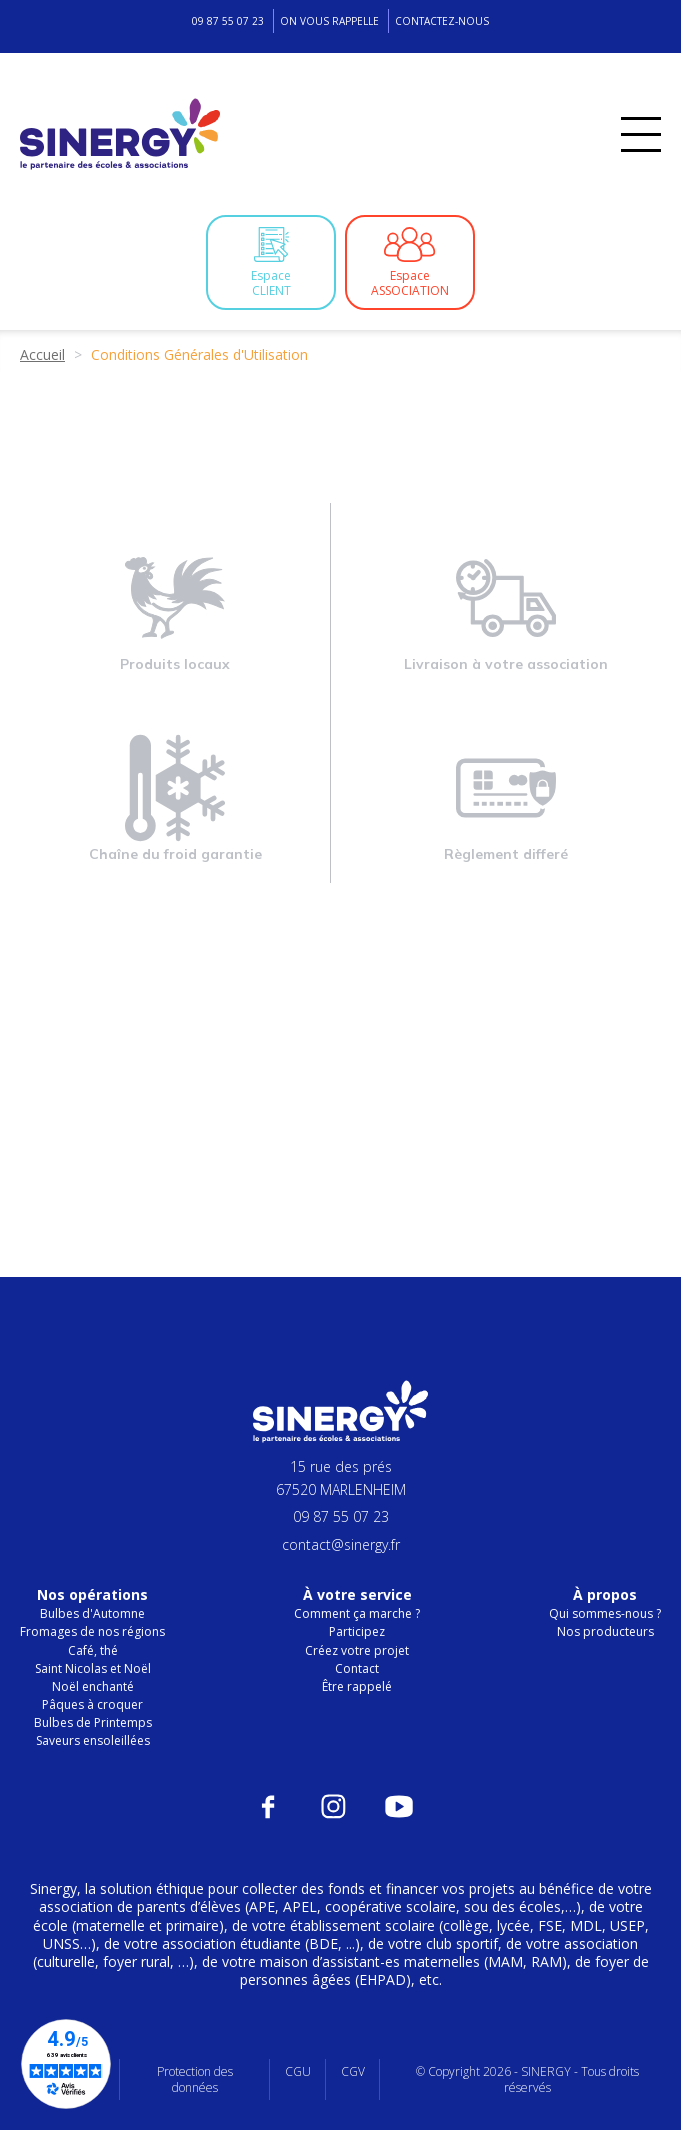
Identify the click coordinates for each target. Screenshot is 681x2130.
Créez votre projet (357, 1650)
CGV (353, 2071)
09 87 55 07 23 (228, 21)
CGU (298, 2071)
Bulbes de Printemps (93, 1722)
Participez (357, 1631)
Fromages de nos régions (92, 1631)
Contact (357, 1668)
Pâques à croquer (92, 1704)
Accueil (42, 354)
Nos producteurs (605, 1631)
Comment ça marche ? (357, 1613)
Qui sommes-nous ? (605, 1613)
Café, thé (93, 1650)
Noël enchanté (93, 1686)
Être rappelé (357, 1686)
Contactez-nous (442, 21)
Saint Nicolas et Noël (93, 1668)
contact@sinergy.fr (341, 1544)
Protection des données (195, 2079)
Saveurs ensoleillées (93, 1740)
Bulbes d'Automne (92, 1613)
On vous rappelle (329, 21)
